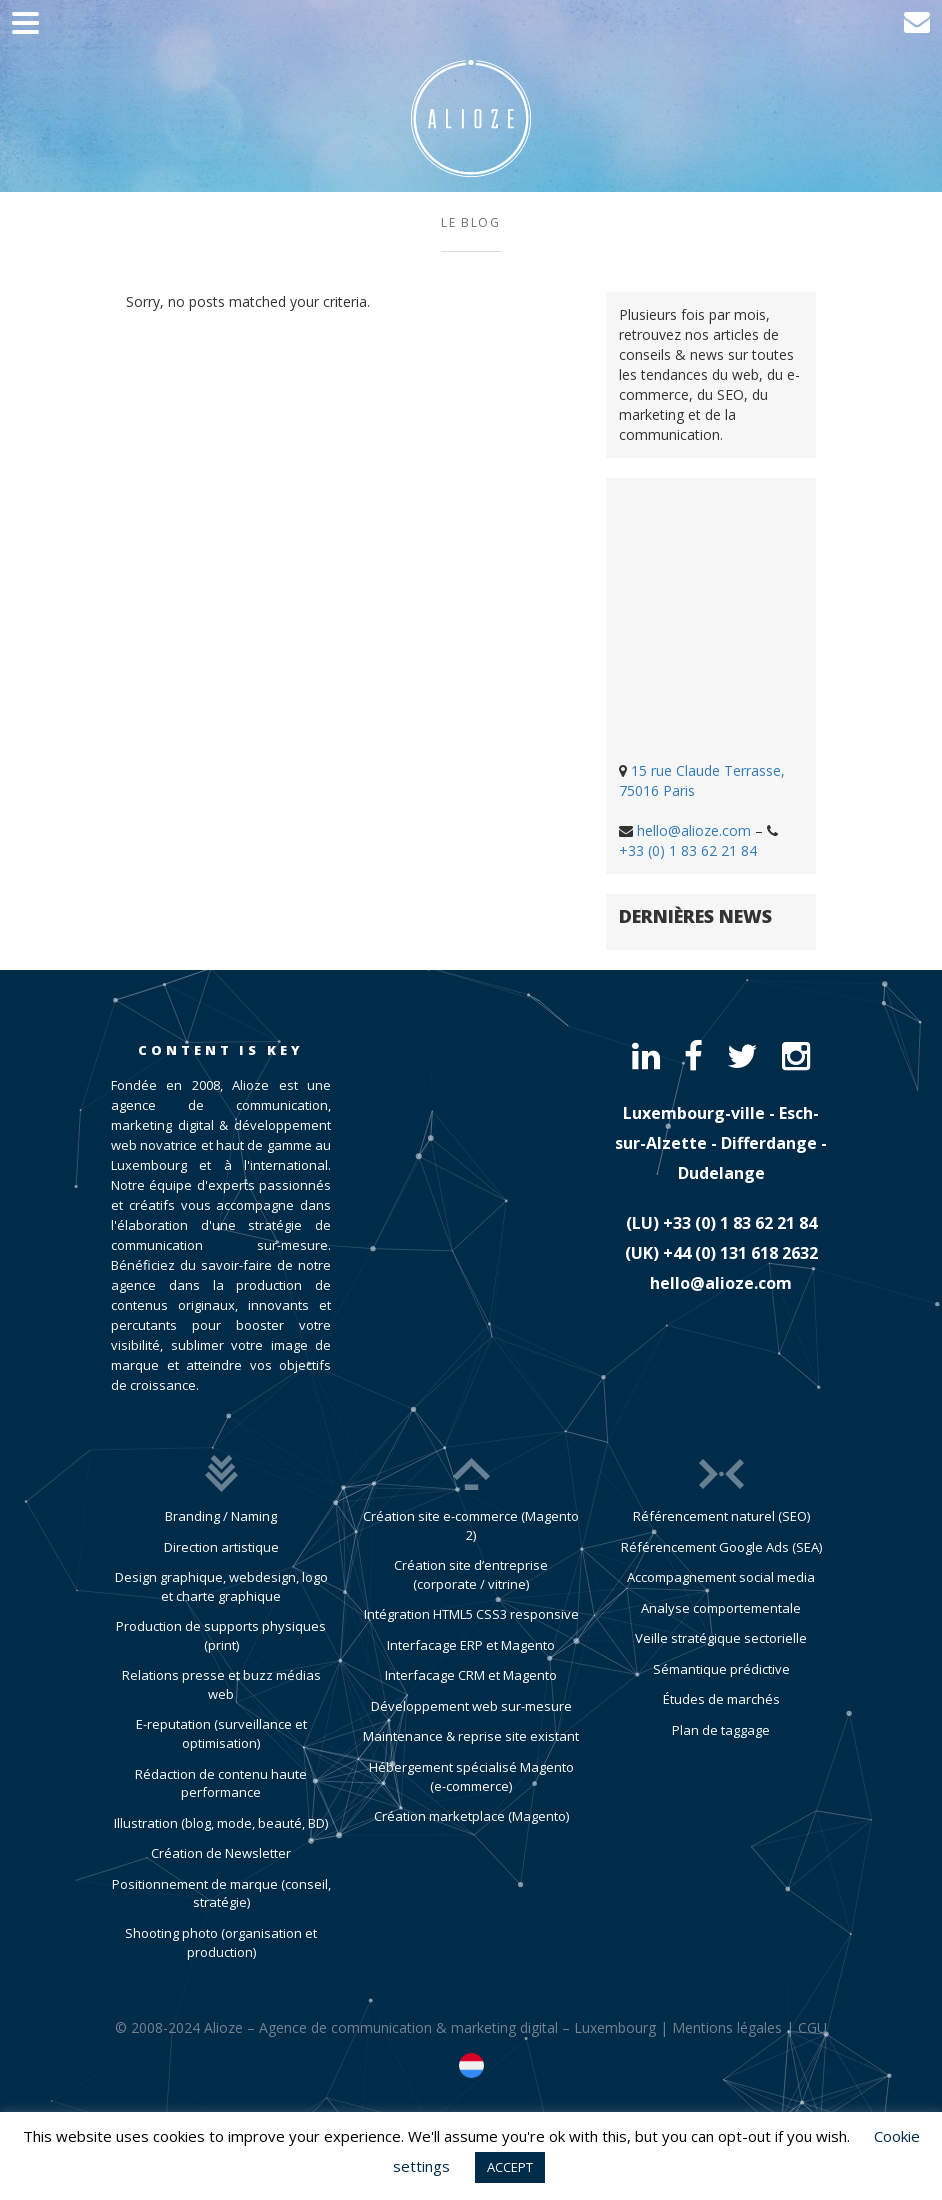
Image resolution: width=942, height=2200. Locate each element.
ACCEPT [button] (510, 2167)
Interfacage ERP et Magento (471, 1645)
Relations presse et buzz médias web (221, 1684)
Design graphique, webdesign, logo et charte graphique (221, 1586)
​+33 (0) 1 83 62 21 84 (740, 1223)
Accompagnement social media (721, 1577)
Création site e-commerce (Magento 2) (471, 1525)
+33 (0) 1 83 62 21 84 (688, 850)
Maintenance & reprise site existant (471, 1736)
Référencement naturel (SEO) (721, 1516)
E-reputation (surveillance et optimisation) (221, 1733)
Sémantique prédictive (721, 1669)
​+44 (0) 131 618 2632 (740, 1253)
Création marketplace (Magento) (471, 1816)
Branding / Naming (221, 1516)
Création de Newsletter (221, 1853)
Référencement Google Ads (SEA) (721, 1547)
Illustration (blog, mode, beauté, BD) (221, 1823)
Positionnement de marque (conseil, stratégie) (221, 1893)
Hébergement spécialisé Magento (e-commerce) (471, 1776)
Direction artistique (221, 1547)
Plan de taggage (721, 1730)
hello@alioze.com (694, 830)
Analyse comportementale (721, 1608)
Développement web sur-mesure (471, 1706)
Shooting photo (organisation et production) (221, 1942)
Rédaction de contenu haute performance (221, 1783)
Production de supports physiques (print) (221, 1635)
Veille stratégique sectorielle (721, 1638)
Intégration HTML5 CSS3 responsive (471, 1614)
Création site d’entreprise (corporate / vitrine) (471, 1574)
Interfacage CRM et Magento (471, 1675)
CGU (812, 2027)
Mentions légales (727, 2027)
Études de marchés (721, 1699)
